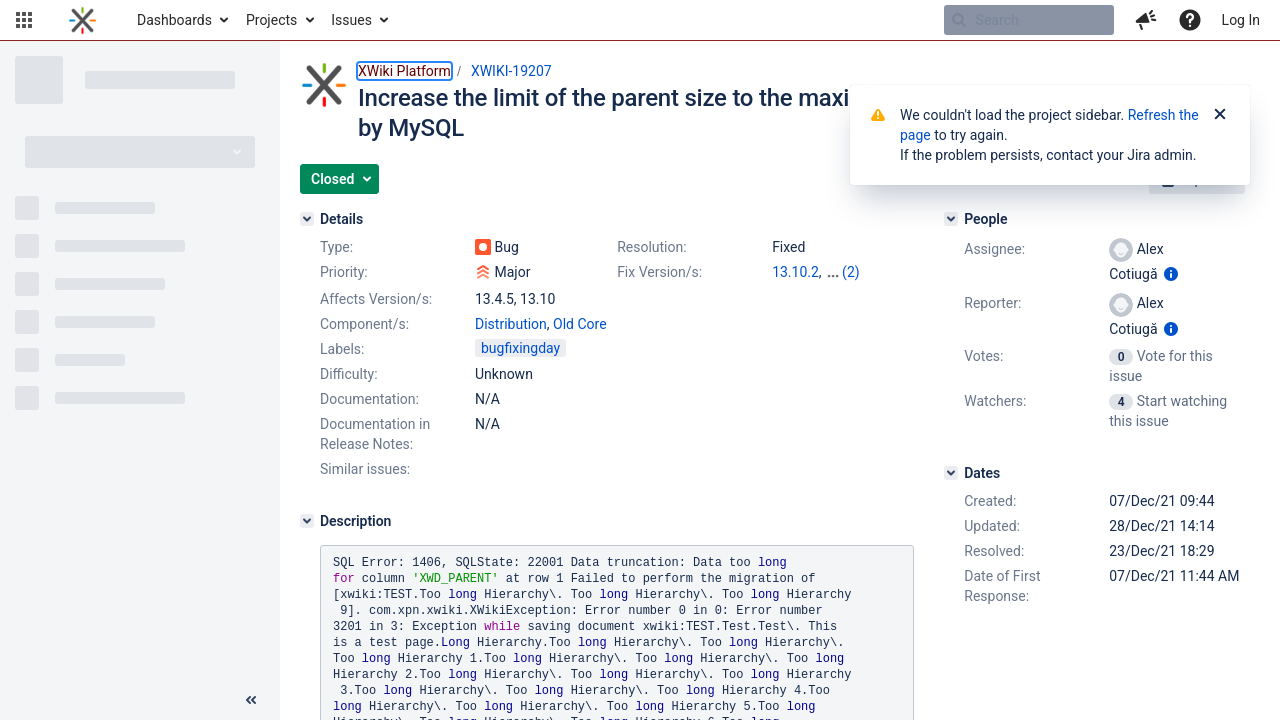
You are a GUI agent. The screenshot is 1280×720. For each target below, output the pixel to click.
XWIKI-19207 (511, 71)
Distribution (511, 324)
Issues (351, 20)
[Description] (307, 521)
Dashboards (174, 20)
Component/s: (364, 324)
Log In (1241, 20)
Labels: (342, 349)
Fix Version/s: (659, 272)
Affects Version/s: (376, 299)
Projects (271, 20)
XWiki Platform (404, 71)
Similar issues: (365, 469)
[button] (24, 20)
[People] (951, 219)
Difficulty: (349, 374)
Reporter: (992, 303)
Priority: (344, 272)
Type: (336, 247)
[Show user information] (1171, 274)
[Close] (1220, 115)
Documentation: (369, 399)
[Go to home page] (82, 20)
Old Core (580, 324)
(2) (851, 272)
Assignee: (994, 249)
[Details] (307, 219)
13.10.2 (795, 272)
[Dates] (951, 473)
